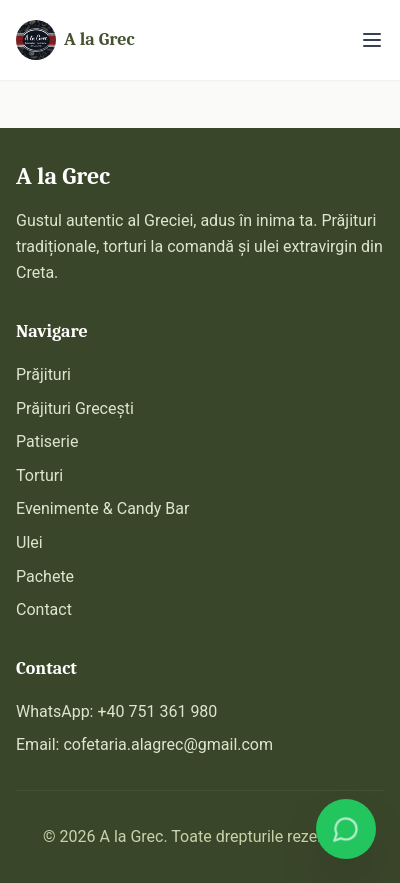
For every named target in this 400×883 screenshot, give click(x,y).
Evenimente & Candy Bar (102, 508)
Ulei (29, 542)
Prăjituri (43, 374)
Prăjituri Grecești (75, 408)
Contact (44, 609)
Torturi (39, 475)
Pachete (45, 576)
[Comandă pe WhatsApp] (346, 829)
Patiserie (47, 441)
